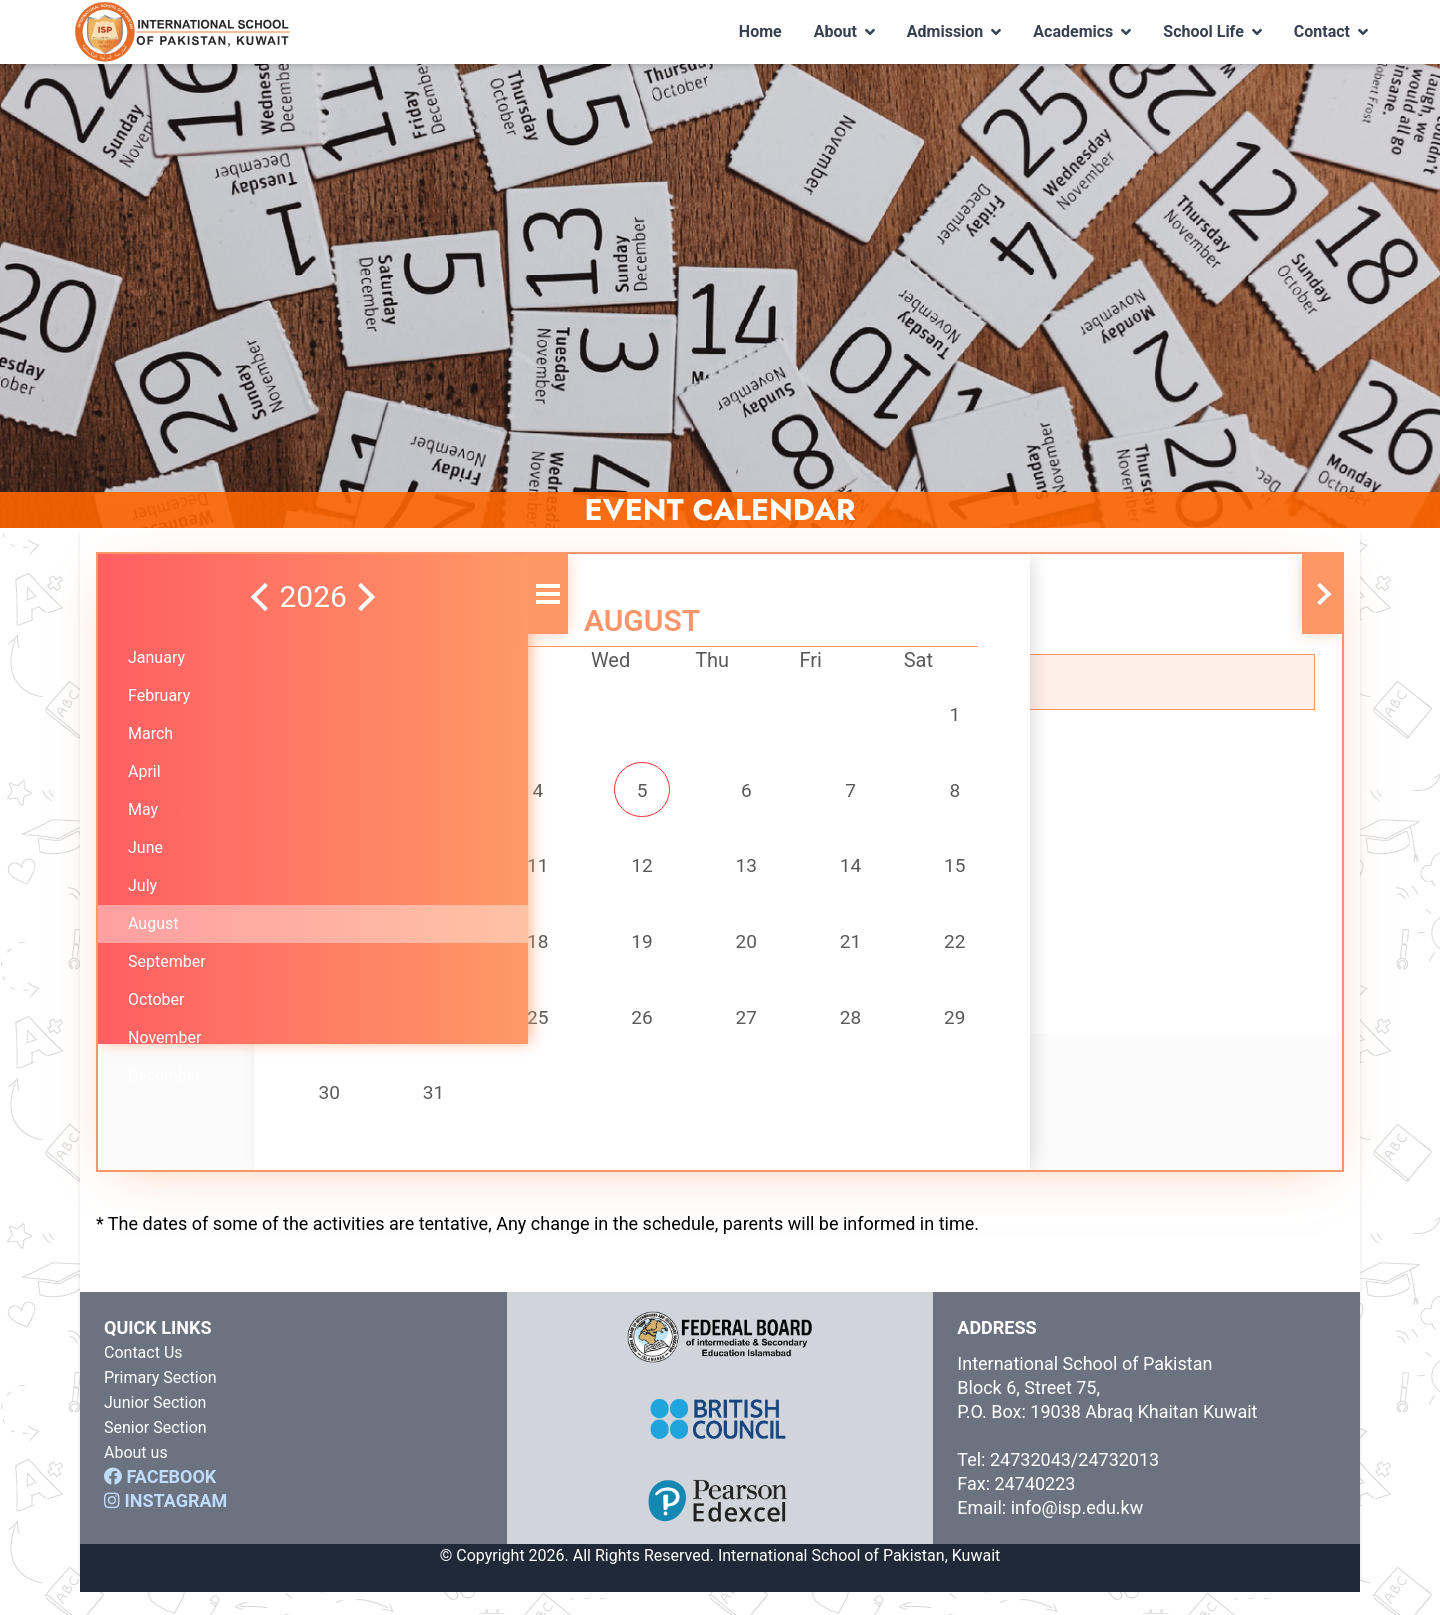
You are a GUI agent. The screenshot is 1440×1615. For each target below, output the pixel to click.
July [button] (142, 885)
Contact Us (143, 1375)
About (844, 31)
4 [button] (536, 794)
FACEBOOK (160, 1499)
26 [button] (620, 1034)
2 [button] (369, 794)
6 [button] (703, 794)
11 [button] (536, 874)
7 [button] (786, 794)
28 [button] (787, 1034)
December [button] (164, 1075)
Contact (1331, 31)
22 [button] (870, 954)
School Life (1212, 31)
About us (136, 1475)
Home (760, 31)
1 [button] (870, 714)
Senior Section (155, 1450)
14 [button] (787, 874)
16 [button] (369, 954)
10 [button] (453, 874)
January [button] (156, 657)
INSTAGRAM (165, 1523)
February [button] (159, 695)
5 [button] (619, 794)
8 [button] (870, 794)
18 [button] (536, 954)
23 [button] (369, 1034)
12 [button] (620, 874)
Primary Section (160, 1400)
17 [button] (453, 954)
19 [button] (620, 954)
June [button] (145, 847)
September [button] (167, 961)
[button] (150, 597)
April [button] (144, 771)
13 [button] (703, 874)
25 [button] (536, 1034)
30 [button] (369, 1114)
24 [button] (453, 1034)
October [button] (156, 999)
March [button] (150, 733)
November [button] (164, 1037)
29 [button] (870, 1034)
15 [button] (870, 874)
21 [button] (787, 954)
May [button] (143, 809)
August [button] (153, 923)
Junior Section (155, 1425)
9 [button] (369, 874)
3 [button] (453, 794)
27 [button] (703, 1034)
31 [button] (453, 1114)
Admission (954, 31)
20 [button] (703, 954)
